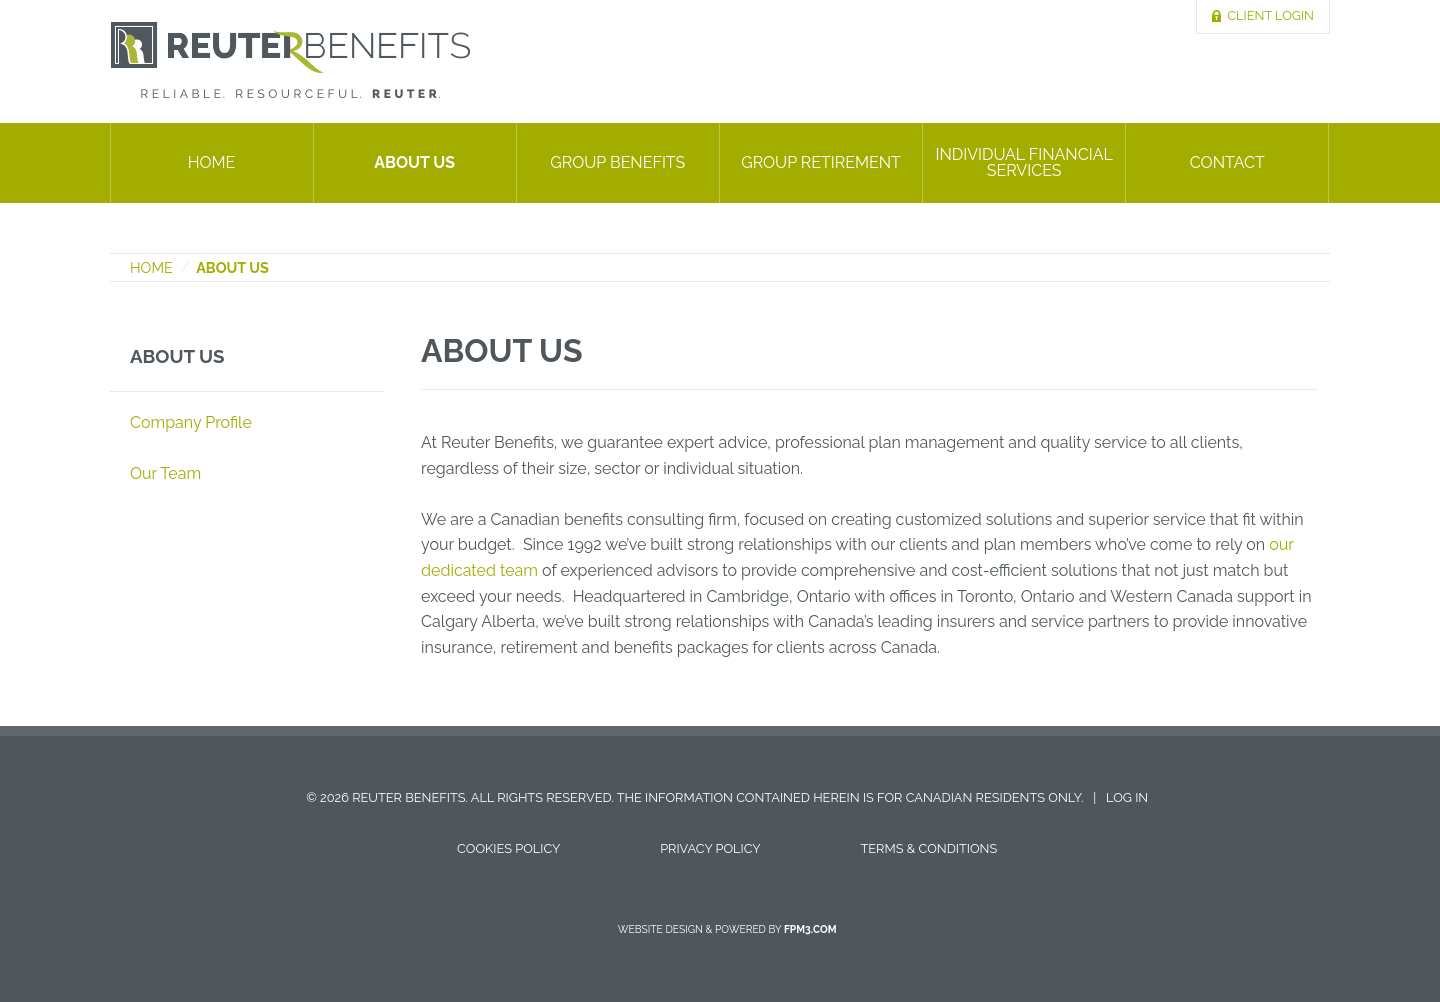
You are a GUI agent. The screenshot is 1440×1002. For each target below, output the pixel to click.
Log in (1127, 797)
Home (212, 162)
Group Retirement (821, 162)
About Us (414, 162)
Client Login (1270, 15)
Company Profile (191, 422)
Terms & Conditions (928, 848)
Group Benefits (617, 162)
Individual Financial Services (1023, 162)
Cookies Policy (508, 848)
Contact (1227, 162)
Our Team (165, 473)
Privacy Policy (710, 848)
